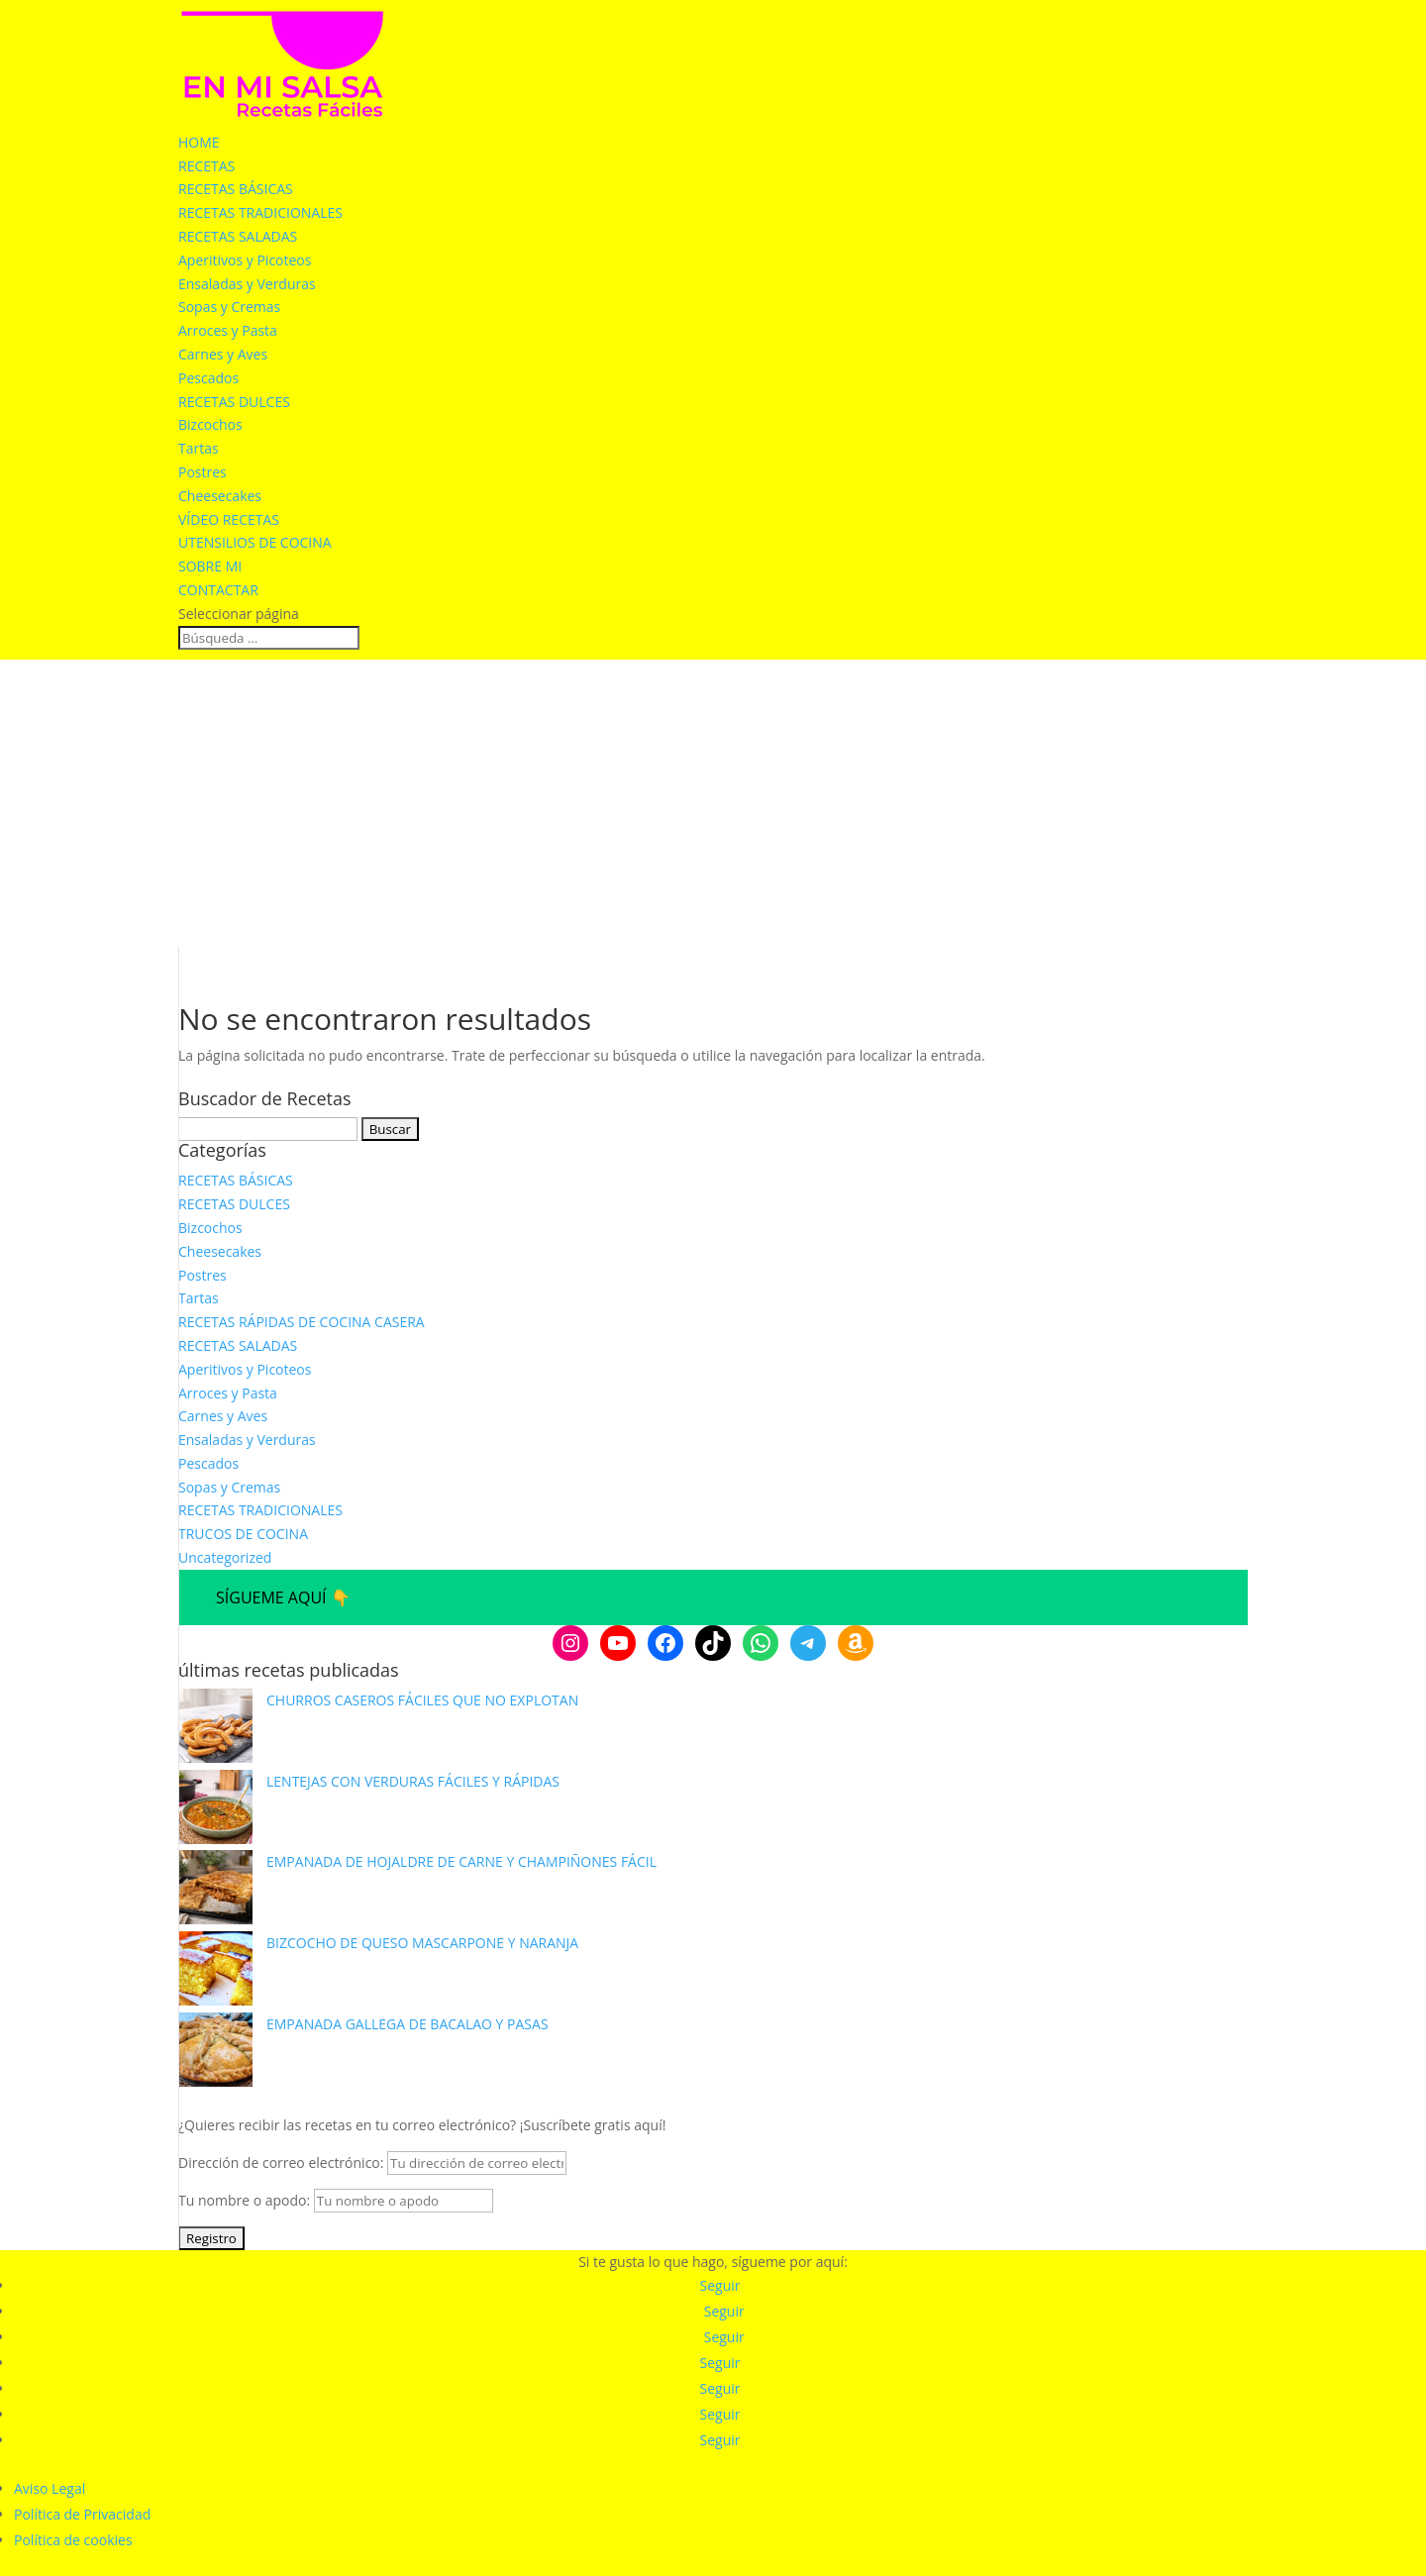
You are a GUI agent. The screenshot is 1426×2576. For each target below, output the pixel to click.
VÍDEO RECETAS (228, 519)
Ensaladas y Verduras (247, 283)
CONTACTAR (218, 589)
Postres (202, 472)
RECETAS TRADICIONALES (260, 212)
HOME (199, 142)
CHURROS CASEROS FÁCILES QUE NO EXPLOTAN (422, 1700)
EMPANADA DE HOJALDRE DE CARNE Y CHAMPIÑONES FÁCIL (461, 1861)
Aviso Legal (49, 2488)
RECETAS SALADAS (237, 236)
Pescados (208, 377)
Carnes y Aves (222, 354)
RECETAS (206, 165)
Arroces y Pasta (227, 330)
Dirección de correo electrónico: (372, 2162)
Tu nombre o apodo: (244, 2200)
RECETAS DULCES (234, 401)
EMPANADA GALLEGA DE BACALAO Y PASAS (407, 2023)
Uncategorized (224, 1557)
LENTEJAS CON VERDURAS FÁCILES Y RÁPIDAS (413, 1781)
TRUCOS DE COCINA (243, 1533)
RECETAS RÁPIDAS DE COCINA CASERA (301, 1321)
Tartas (198, 448)
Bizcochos (210, 424)
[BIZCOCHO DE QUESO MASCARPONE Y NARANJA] (215, 1971)
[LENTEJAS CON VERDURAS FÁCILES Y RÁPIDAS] (215, 1810)
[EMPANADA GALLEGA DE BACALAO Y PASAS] (215, 2053)
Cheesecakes (219, 495)
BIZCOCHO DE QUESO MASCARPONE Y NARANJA (422, 1942)
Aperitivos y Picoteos (244, 260)
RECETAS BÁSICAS (235, 188)
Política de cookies (73, 2539)
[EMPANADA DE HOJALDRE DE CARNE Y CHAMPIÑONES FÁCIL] (215, 1890)
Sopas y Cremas (229, 306)
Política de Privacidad (82, 2514)
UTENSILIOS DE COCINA (255, 542)
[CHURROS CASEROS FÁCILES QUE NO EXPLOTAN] (215, 1729)
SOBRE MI (210, 566)
